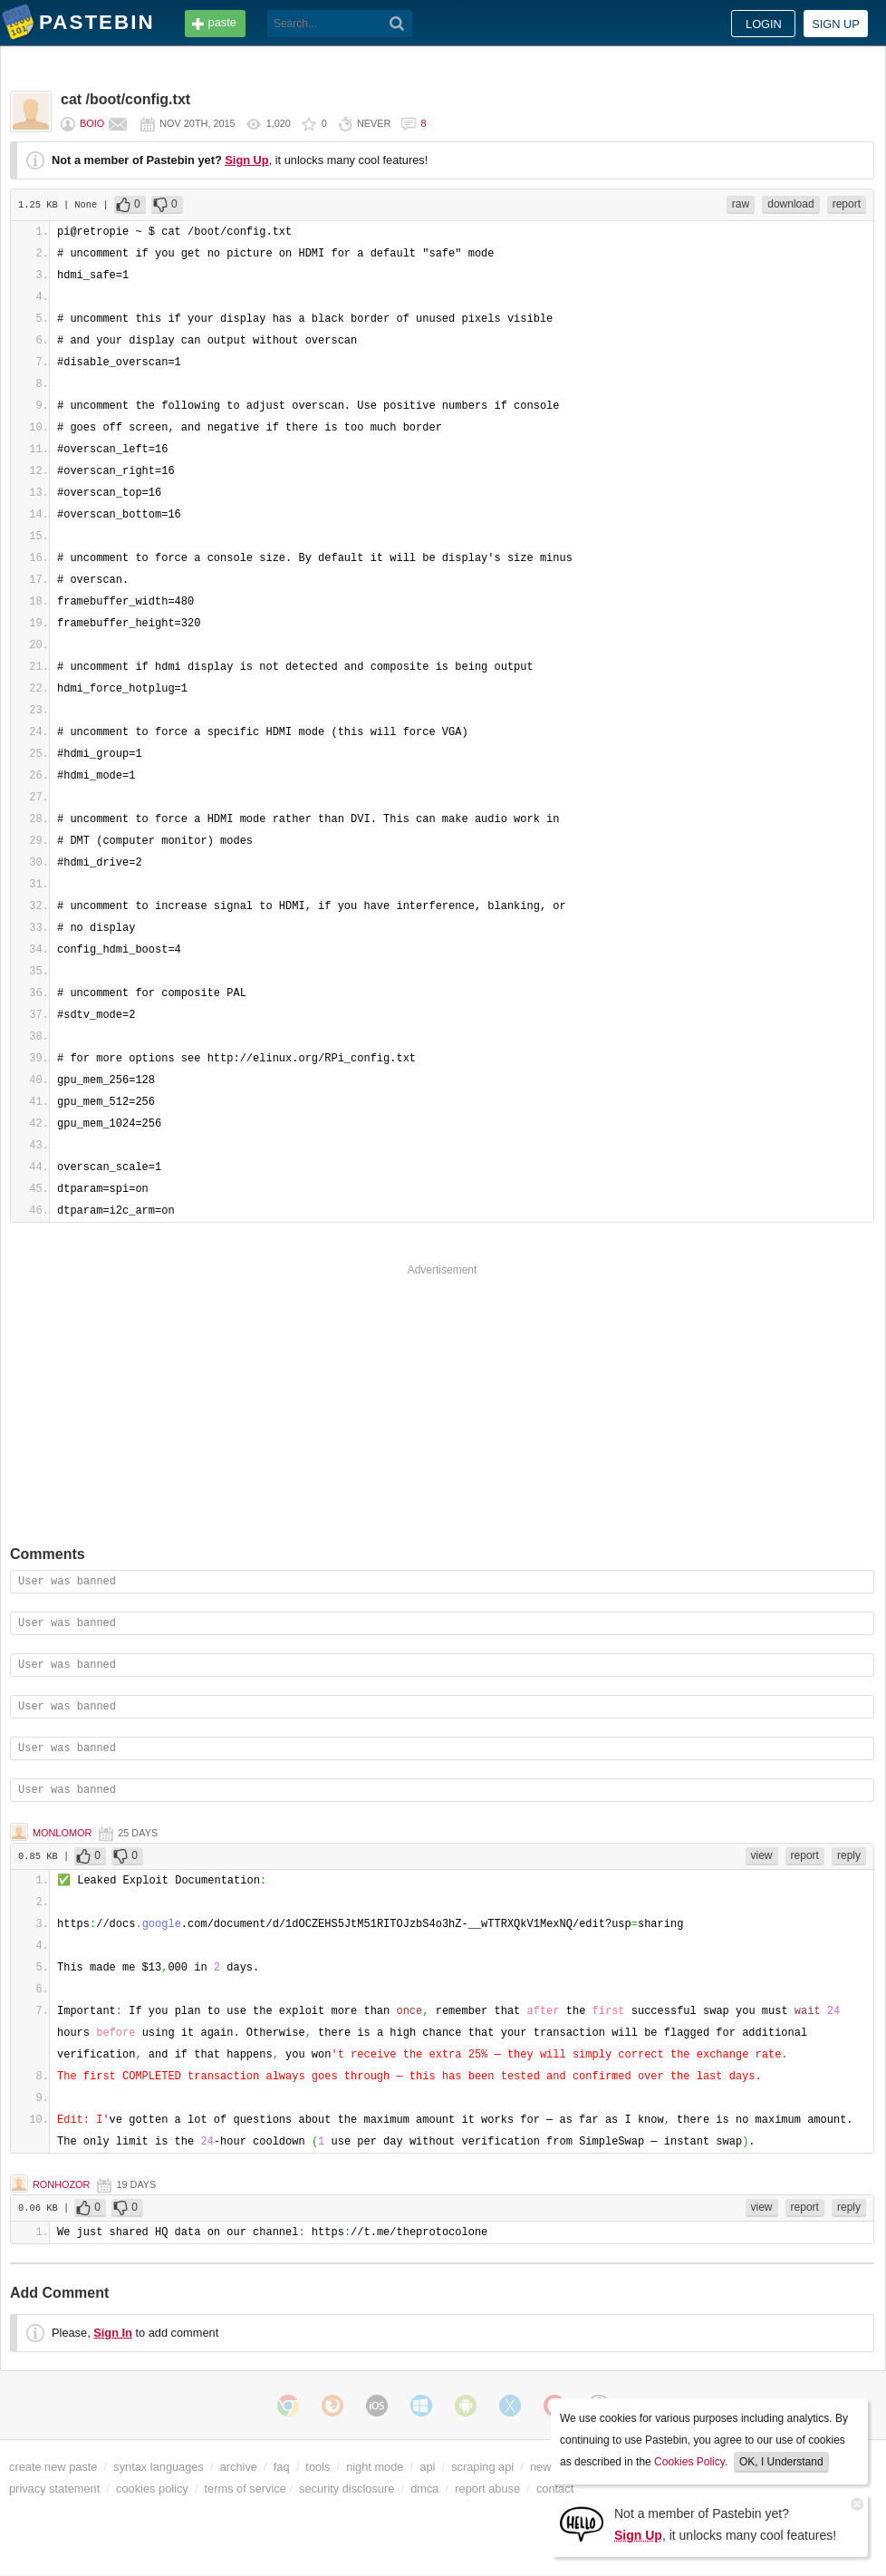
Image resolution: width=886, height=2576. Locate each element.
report (847, 204)
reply (849, 1855)
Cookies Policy (689, 2461)
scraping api (482, 2467)
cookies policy (152, 2488)
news (543, 2467)
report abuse (487, 2488)
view (762, 1855)
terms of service (245, 2488)
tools (317, 2467)
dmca (424, 2488)
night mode (374, 2467)
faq (282, 2467)
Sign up (836, 24)
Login (764, 24)
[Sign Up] (581, 2523)
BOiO (92, 123)
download (790, 204)
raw (740, 204)
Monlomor (62, 1832)
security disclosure (346, 2488)
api (427, 2467)
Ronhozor (61, 2184)
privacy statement (54, 2488)
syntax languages (158, 2467)
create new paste (53, 2467)
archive (238, 2467)
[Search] (397, 23)
